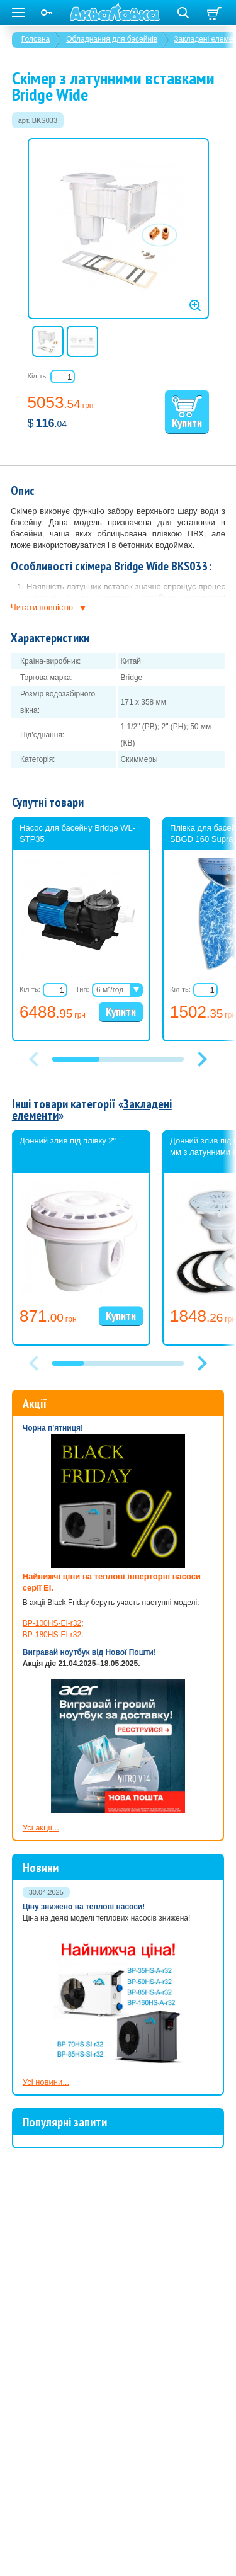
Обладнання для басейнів (111, 39)
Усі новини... (46, 2082)
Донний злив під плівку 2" (68, 1140)
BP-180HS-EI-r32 (52, 1634)
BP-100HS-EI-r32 (52, 1623)
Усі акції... (41, 1827)
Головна (35, 39)
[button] (202, 1059)
